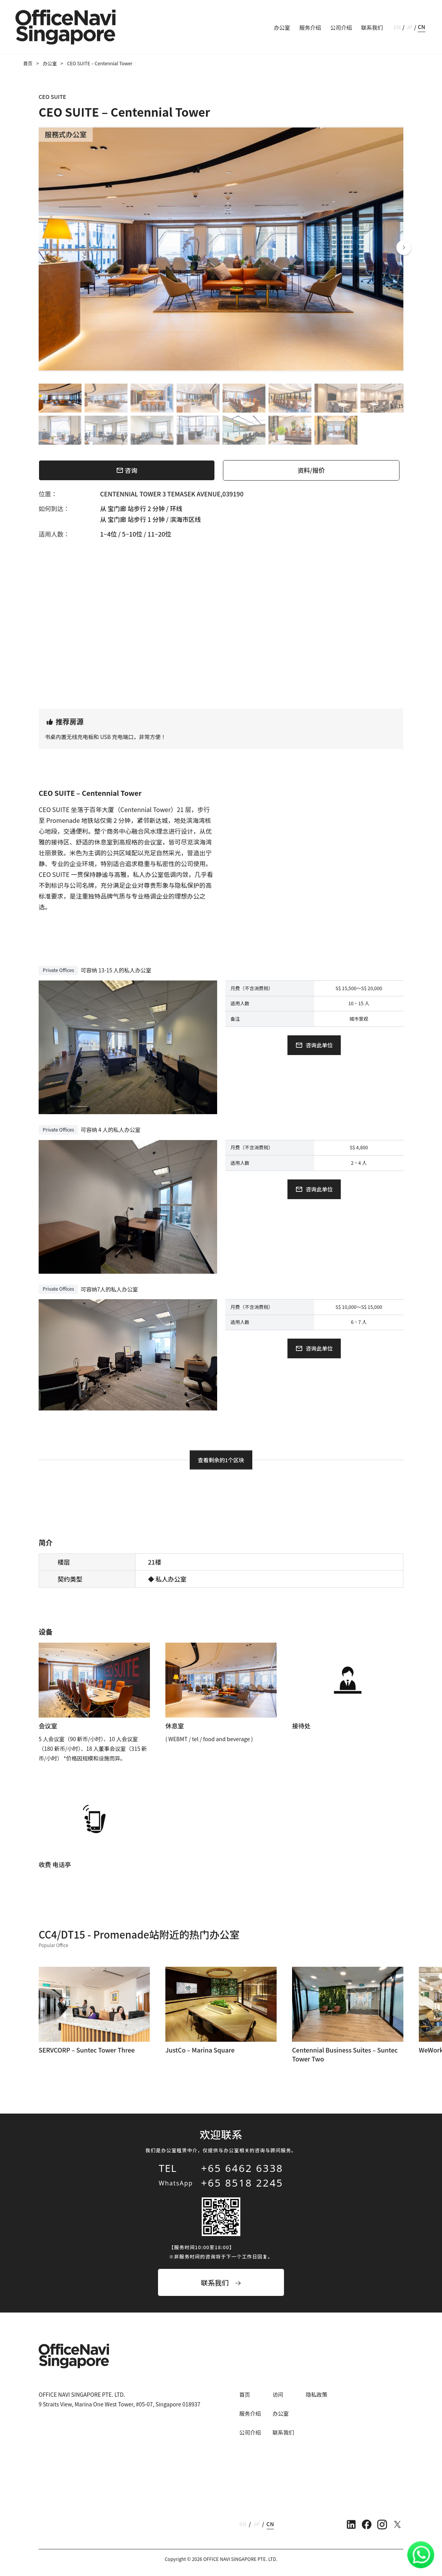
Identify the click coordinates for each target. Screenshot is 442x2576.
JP (409, 27)
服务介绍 (310, 27)
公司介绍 (341, 27)
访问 (277, 2394)
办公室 (282, 27)
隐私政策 (316, 2394)
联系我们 (372, 27)
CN (421, 27)
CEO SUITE (52, 96)
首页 (27, 63)
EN (397, 27)
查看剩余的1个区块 (221, 1459)
